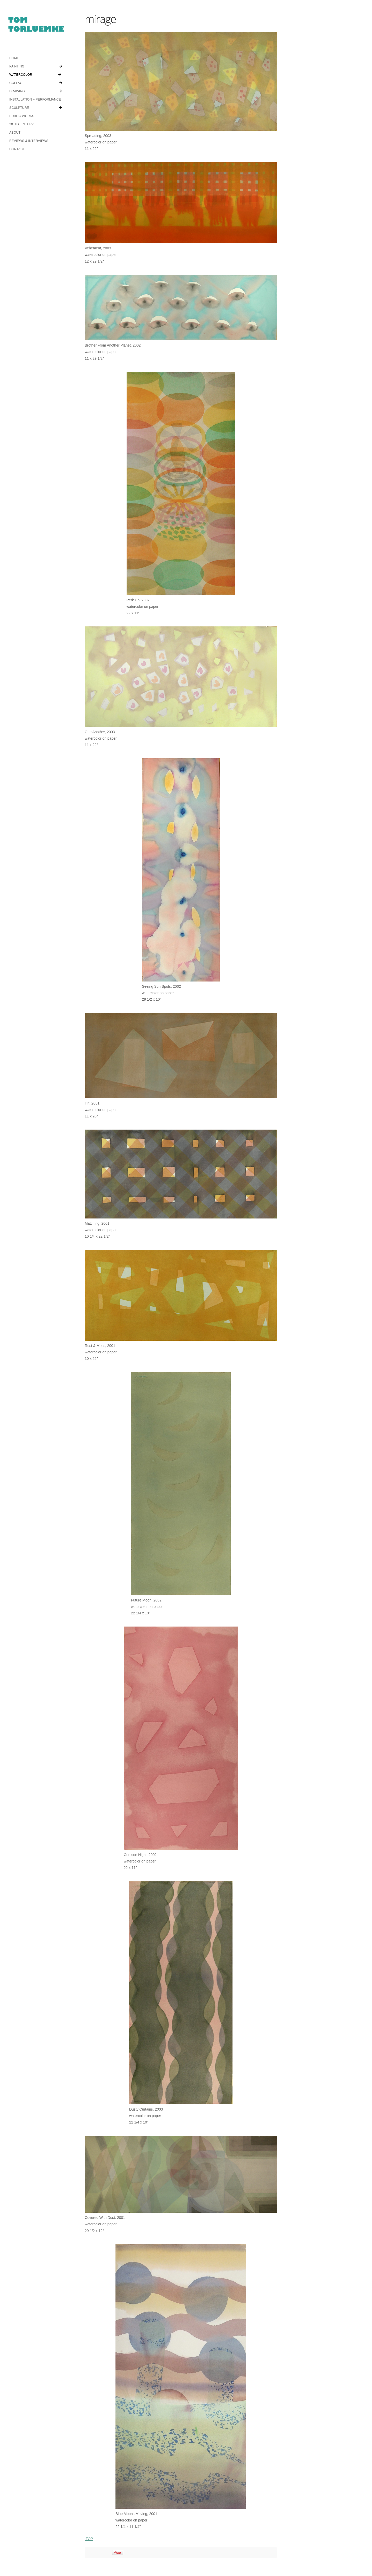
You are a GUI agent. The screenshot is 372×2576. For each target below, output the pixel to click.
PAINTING (35, 66)
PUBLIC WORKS (21, 116)
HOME (14, 58)
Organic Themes (53, 2561)
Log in (85, 2561)
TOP (89, 2509)
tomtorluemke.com (36, 27)
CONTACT (16, 149)
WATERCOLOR (35, 74)
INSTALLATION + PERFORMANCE (34, 99)
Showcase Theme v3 (25, 2561)
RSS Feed (72, 2561)
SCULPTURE (35, 108)
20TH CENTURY (21, 124)
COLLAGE (35, 83)
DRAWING (35, 91)
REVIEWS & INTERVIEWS (28, 141)
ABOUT (14, 132)
